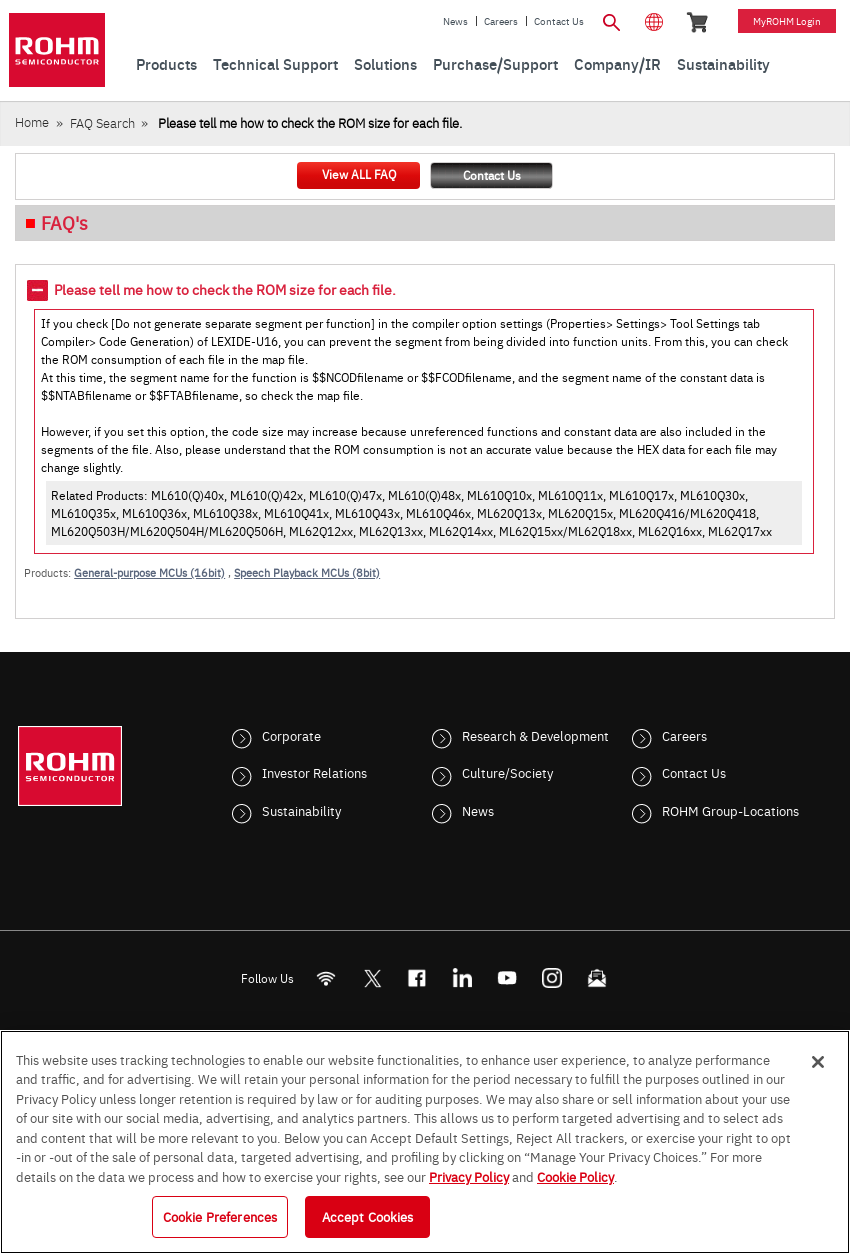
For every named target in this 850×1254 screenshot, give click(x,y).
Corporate (291, 735)
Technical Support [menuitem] (275, 63)
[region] (425, 1142)
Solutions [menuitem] (385, 63)
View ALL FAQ (359, 174)
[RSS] (326, 978)
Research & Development (535, 735)
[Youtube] (507, 978)
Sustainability (301, 810)
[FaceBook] (417, 978)
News (455, 21)
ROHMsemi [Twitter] (372, 978)
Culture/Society (507, 772)
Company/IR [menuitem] (617, 63)
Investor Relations (314, 772)
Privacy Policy (469, 1176)
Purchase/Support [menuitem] (495, 63)
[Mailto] (597, 978)
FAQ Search (102, 122)
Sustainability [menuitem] (723, 63)
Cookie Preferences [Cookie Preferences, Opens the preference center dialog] (220, 1216)
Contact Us (559, 21)
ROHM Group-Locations (730, 810)
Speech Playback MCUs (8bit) (307, 572)
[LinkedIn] (462, 978)
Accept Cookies (368, 1216)
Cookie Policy (575, 1176)
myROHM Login (787, 21)
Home (32, 121)
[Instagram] (552, 978)
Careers (501, 21)
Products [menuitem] (166, 63)
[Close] (818, 1062)
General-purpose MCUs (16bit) (149, 572)
